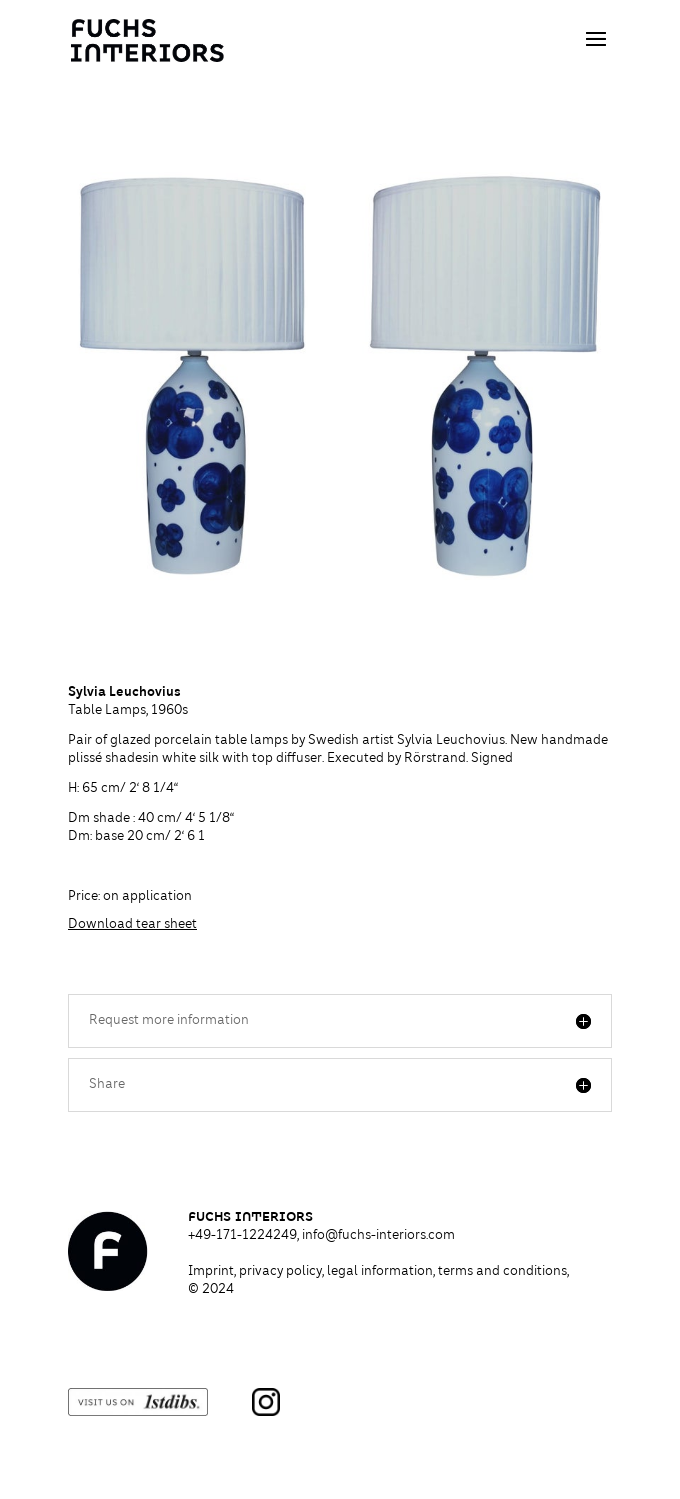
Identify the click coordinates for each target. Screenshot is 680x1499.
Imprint (211, 1272)
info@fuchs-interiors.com (378, 1236)
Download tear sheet (132, 925)
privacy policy (280, 1272)
